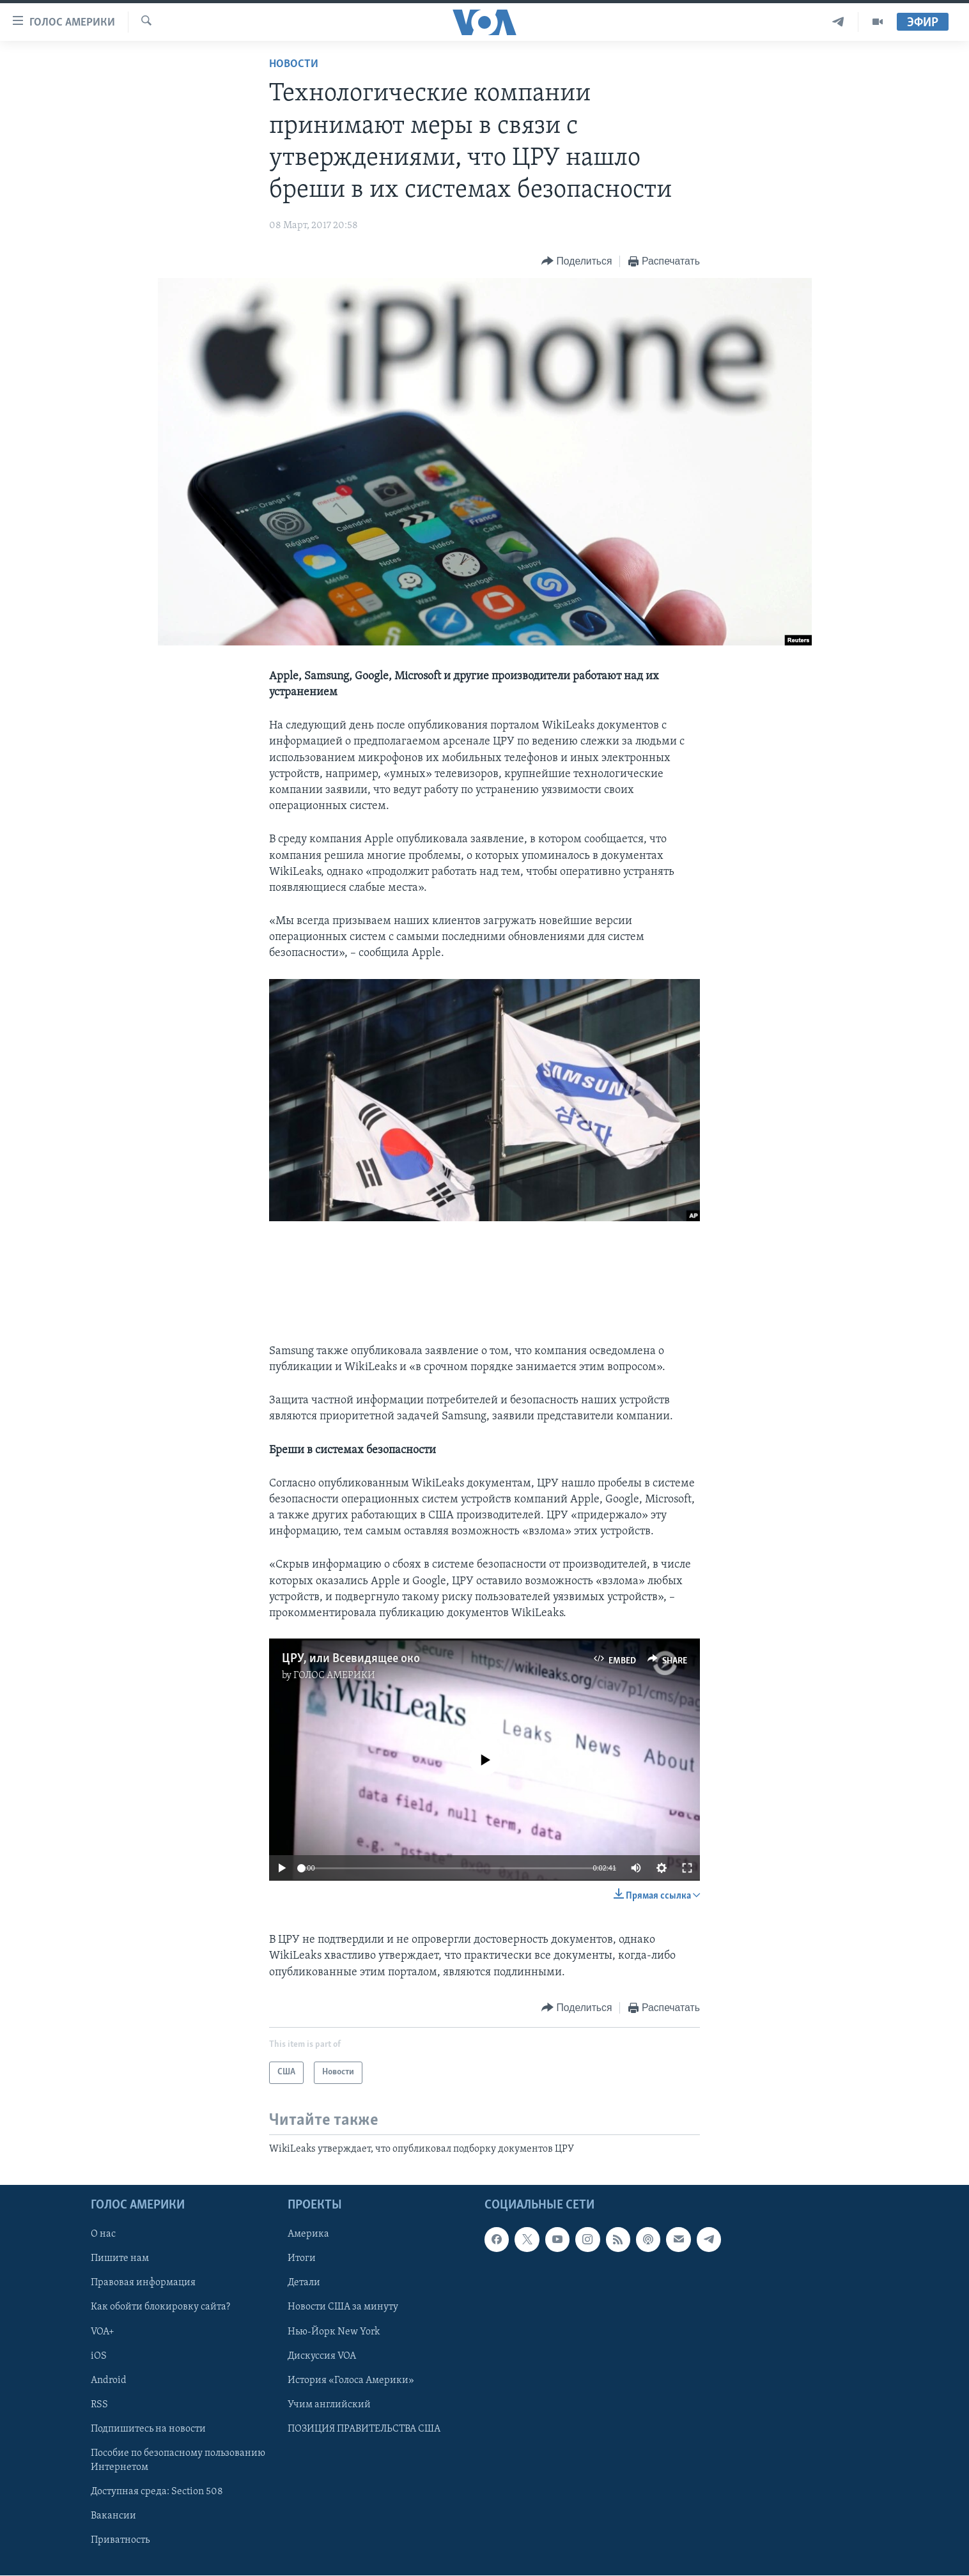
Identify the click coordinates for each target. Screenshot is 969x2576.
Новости (293, 64)
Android (109, 2380)
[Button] (576, 261)
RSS (99, 2405)
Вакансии (113, 2516)
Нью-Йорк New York (334, 2332)
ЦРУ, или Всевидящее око (351, 1659)
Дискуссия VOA (322, 2356)
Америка (308, 2235)
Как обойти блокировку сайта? (160, 2307)
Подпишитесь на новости (148, 2429)
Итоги (302, 2259)
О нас (103, 2235)
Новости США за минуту (343, 2307)
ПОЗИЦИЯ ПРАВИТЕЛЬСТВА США (364, 2429)
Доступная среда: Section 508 (157, 2492)
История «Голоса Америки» (351, 2380)
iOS (99, 2356)
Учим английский (329, 2405)
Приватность (120, 2540)
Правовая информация (143, 2283)
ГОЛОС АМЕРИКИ (334, 1675)
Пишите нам (120, 2259)
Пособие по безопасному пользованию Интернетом (178, 2460)
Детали (304, 2283)
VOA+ (102, 2332)
